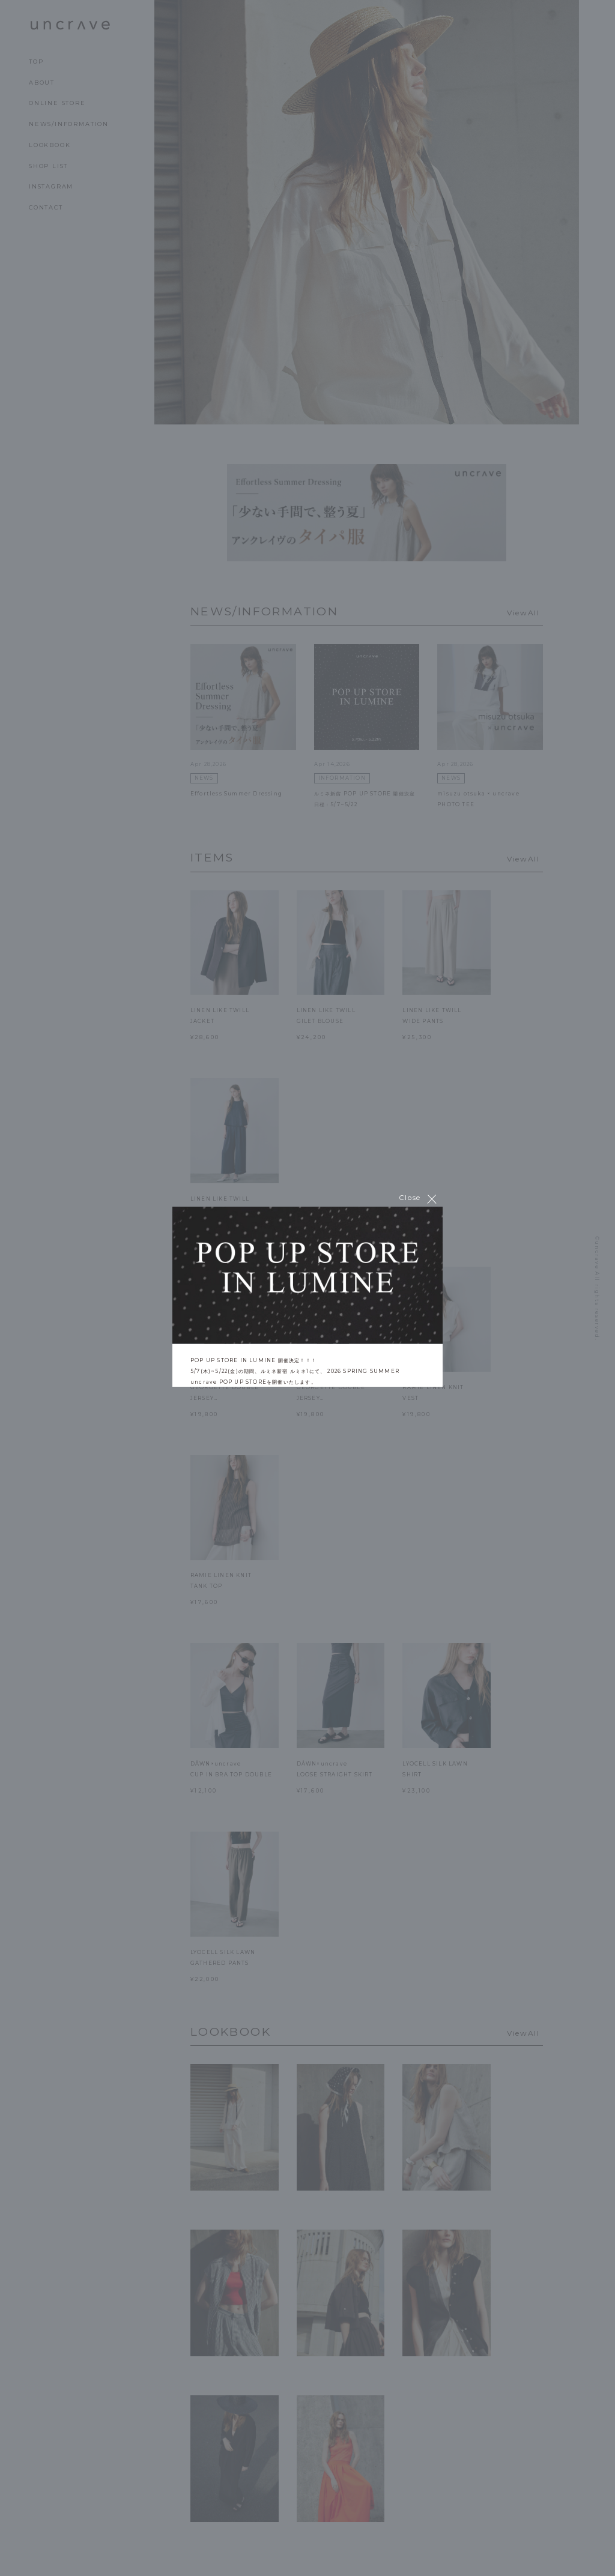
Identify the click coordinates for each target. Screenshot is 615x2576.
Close (418, 1199)
